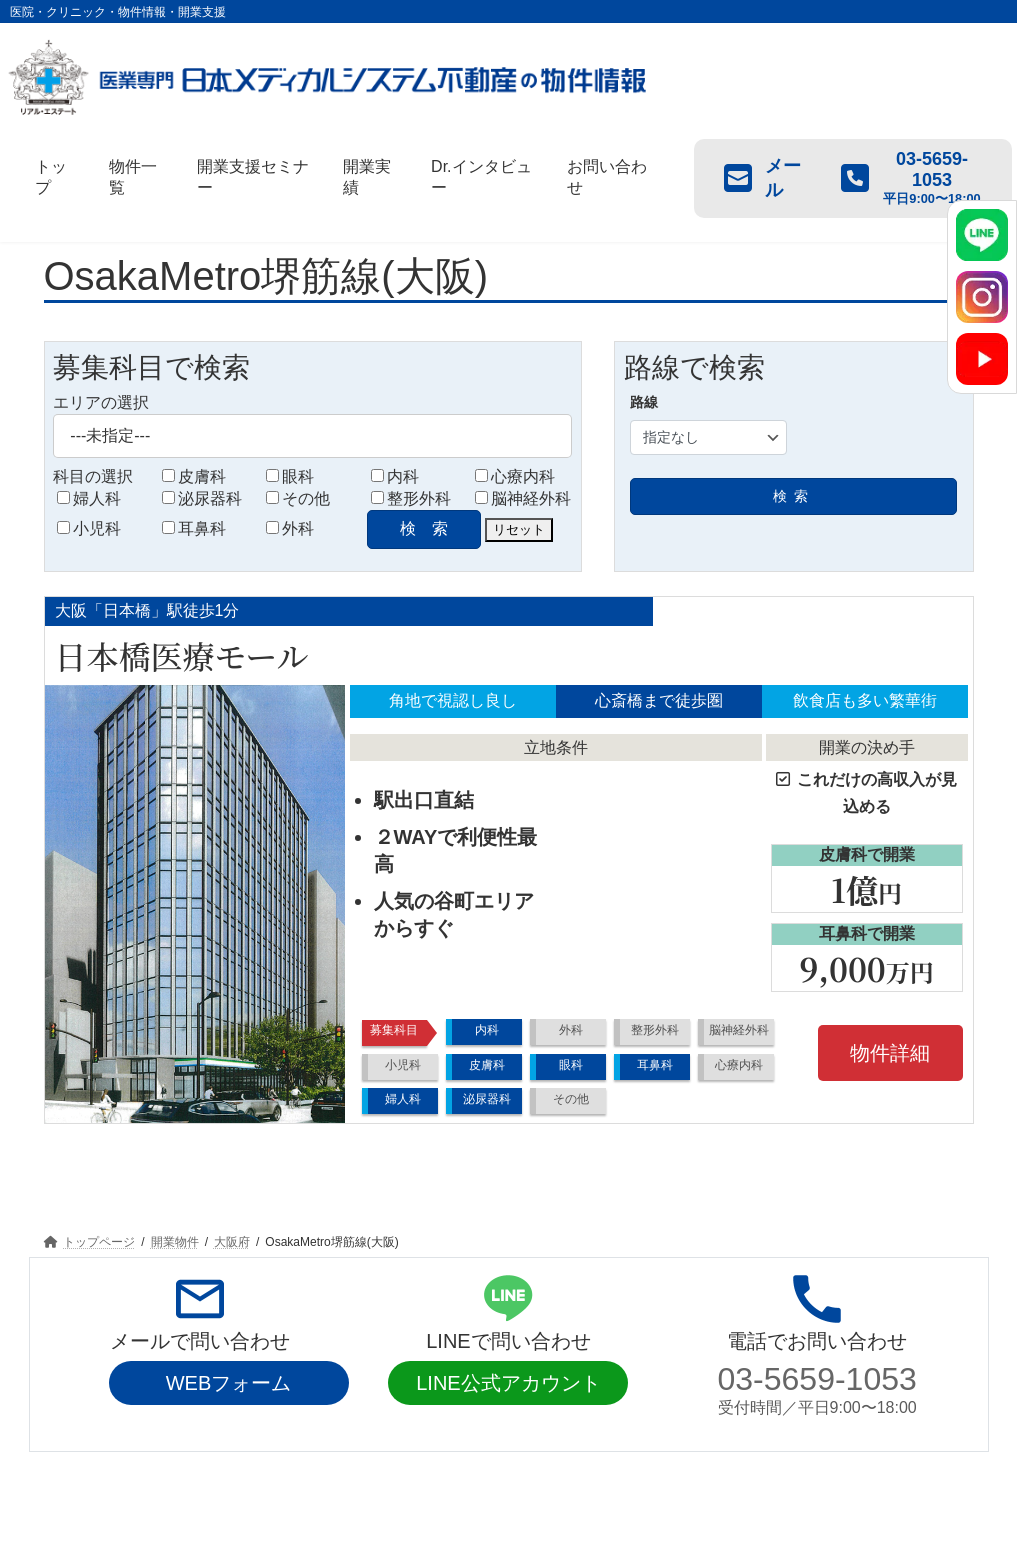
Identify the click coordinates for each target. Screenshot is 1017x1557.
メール (762, 178)
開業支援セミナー (272, 1470)
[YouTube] (982, 359)
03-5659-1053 (817, 1379)
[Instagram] (982, 297)
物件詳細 (890, 1053)
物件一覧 (161, 1470)
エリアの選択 (101, 402)
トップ (80, 1470)
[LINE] (982, 235)
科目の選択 (93, 476)
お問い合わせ (610, 1470)
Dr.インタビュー (490, 1470)
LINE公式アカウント (508, 1383)
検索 (794, 496)
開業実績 (384, 1470)
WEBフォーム (229, 1383)
